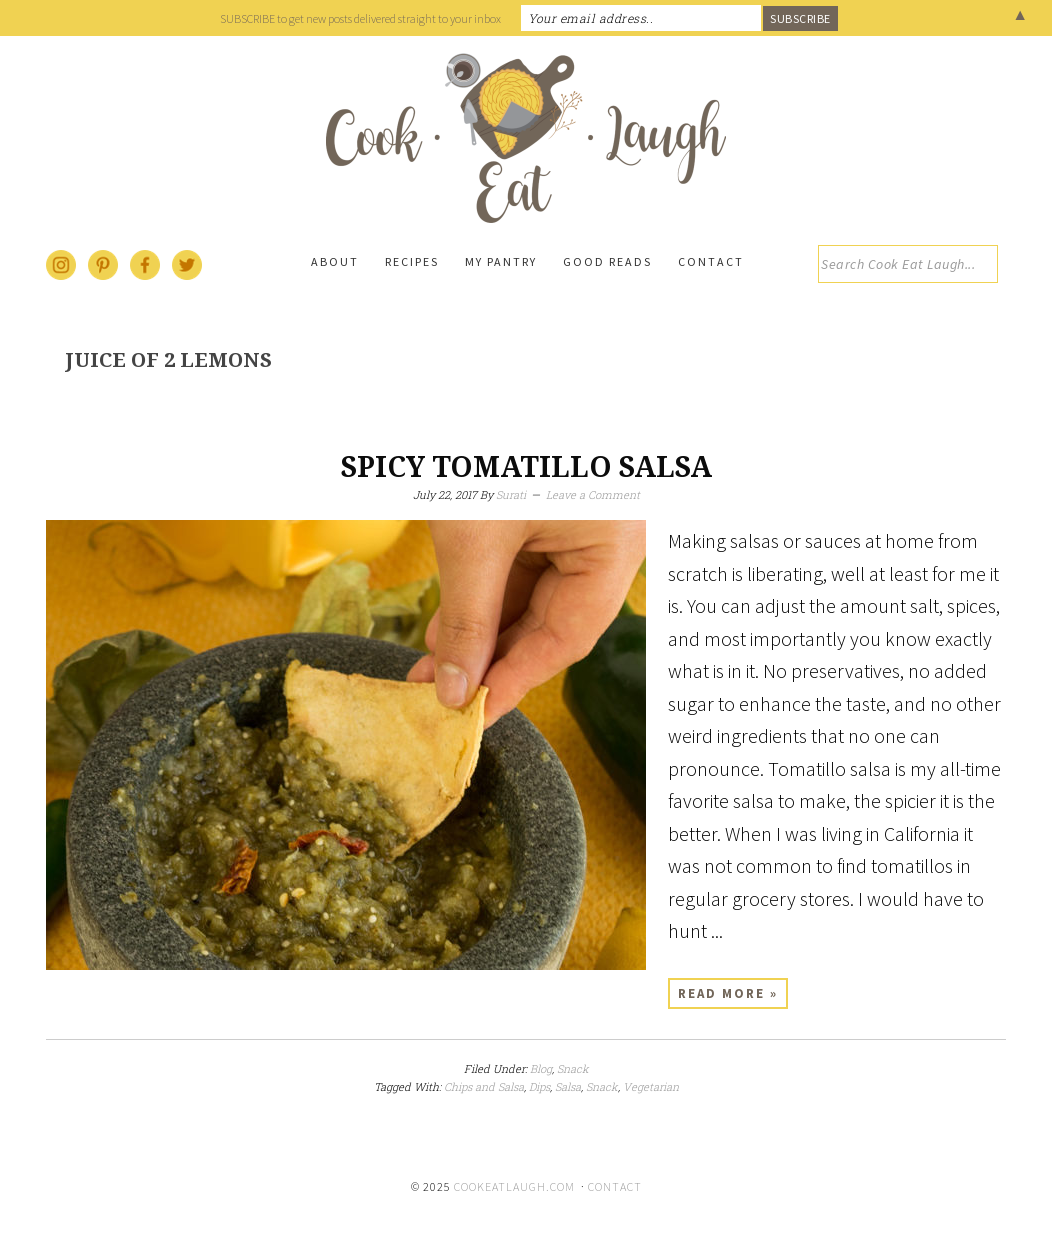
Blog (541, 1068)
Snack (573, 1068)
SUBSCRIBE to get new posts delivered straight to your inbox (360, 18)
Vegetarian (651, 1086)
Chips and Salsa (484, 1086)
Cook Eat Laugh (526, 138)
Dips (539, 1086)
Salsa (568, 1086)
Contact (615, 1186)
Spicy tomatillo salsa (526, 467)
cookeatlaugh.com (514, 1186)
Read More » (728, 993)
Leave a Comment (593, 494)
